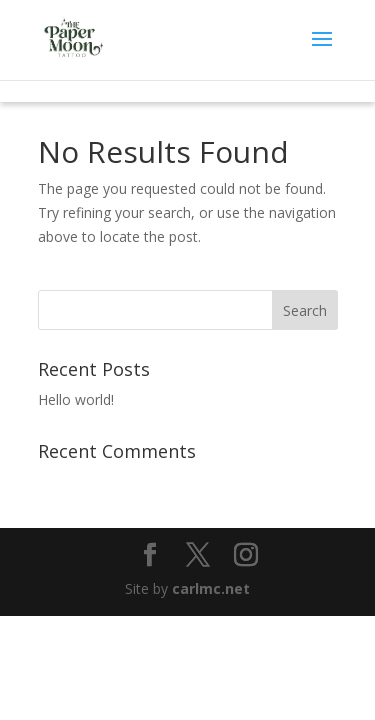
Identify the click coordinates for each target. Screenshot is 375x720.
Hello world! (76, 399)
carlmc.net (211, 588)
